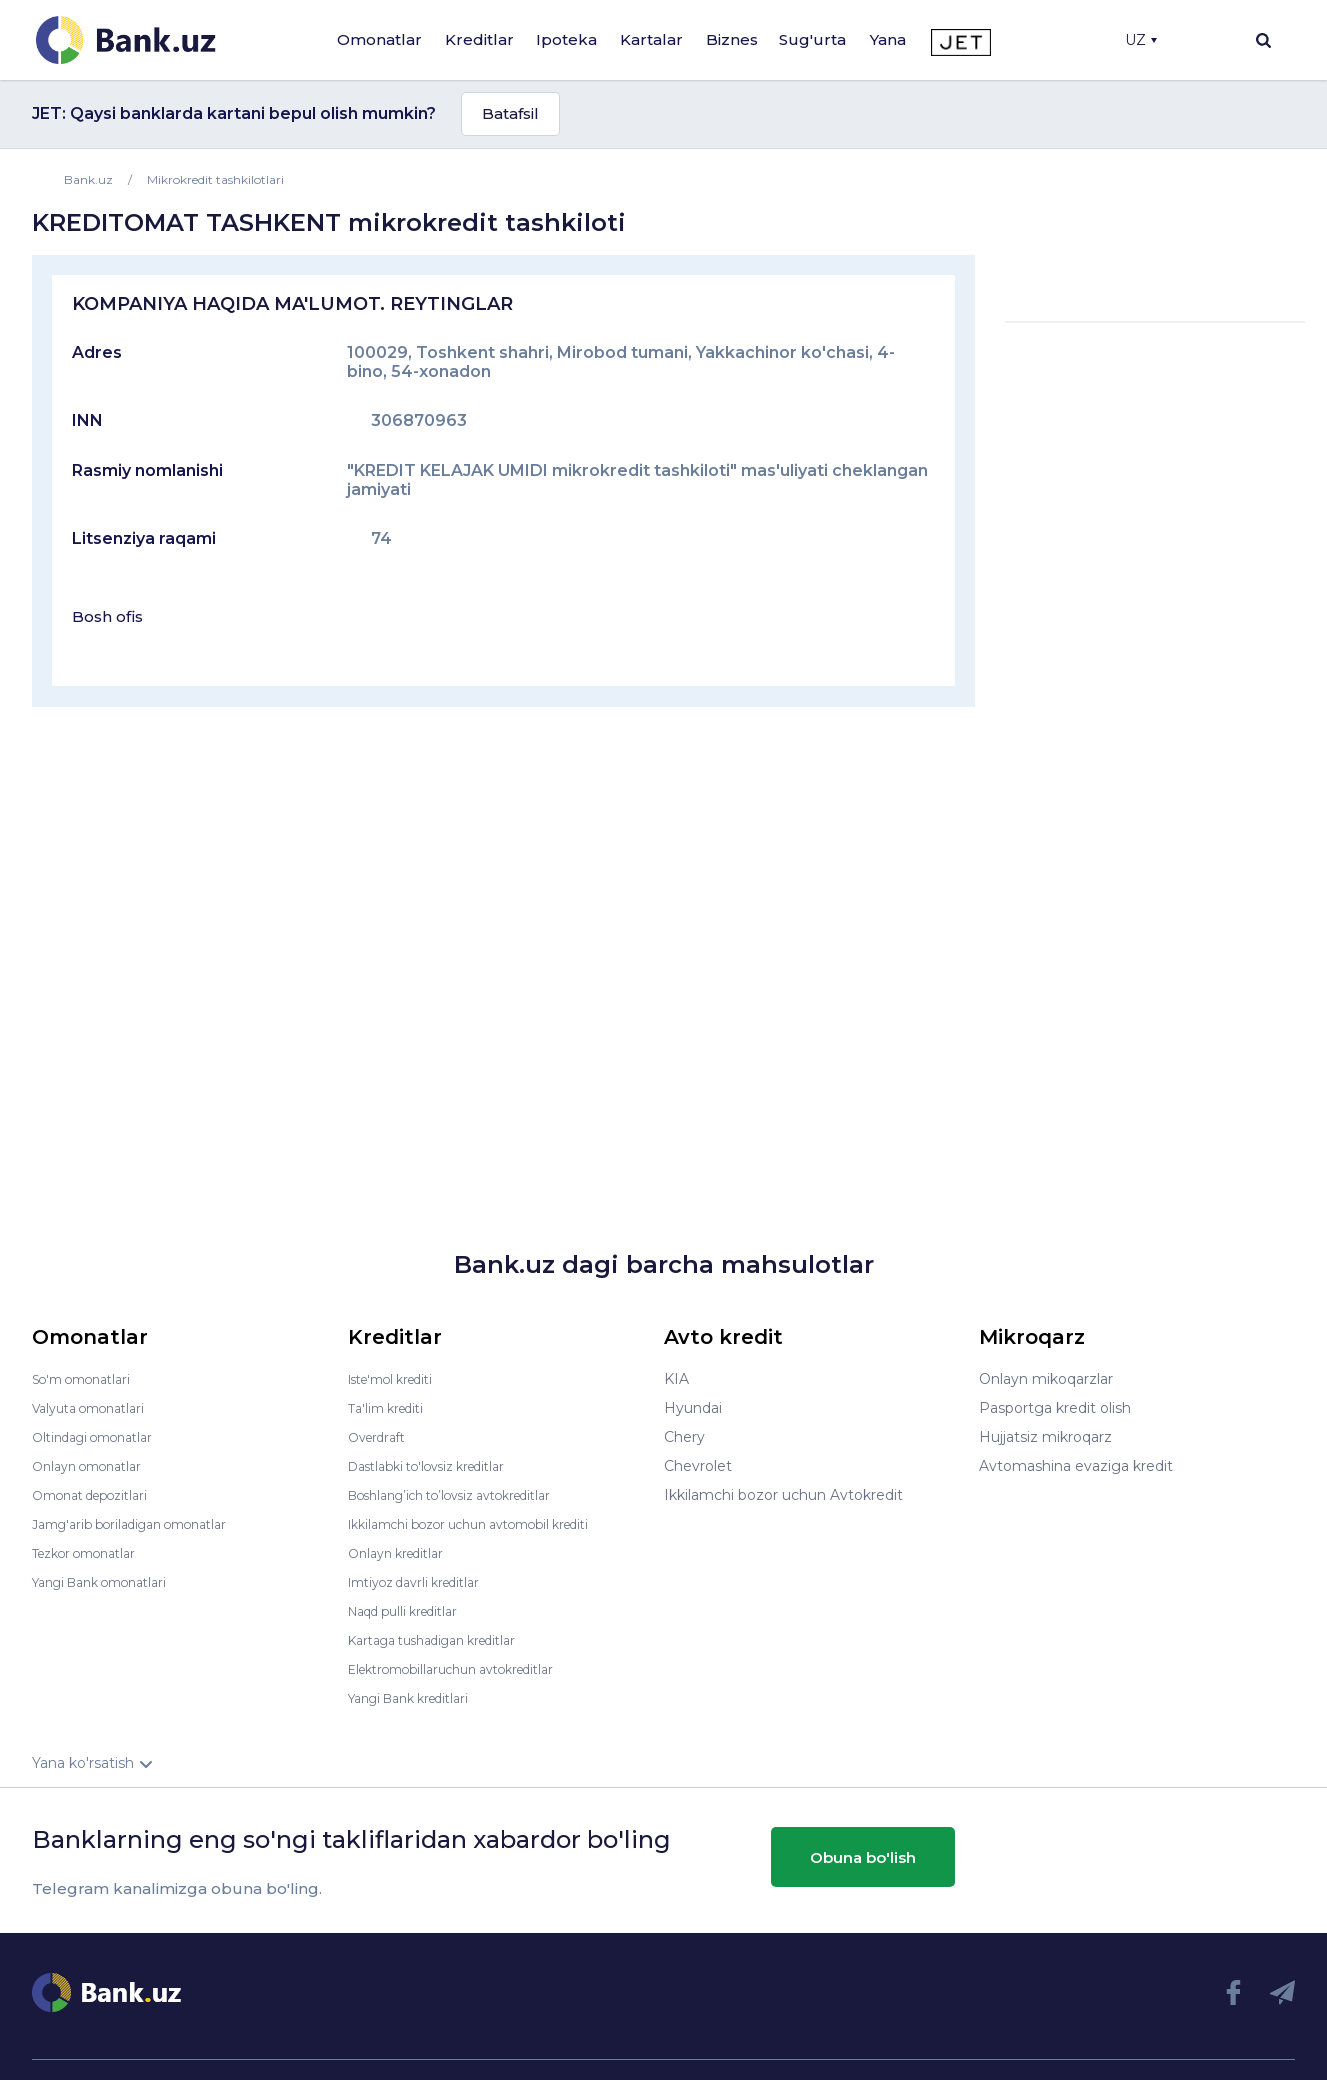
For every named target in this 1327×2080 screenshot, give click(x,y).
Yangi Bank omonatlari (110, 1582)
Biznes (732, 39)
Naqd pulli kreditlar (412, 1611)
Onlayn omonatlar (94, 1466)
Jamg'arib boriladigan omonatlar (144, 1524)
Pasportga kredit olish (1055, 1408)
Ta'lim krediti (391, 1408)
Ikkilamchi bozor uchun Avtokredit (783, 1495)
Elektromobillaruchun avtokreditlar (468, 1669)
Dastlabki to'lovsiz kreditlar (440, 1466)
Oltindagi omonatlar (101, 1437)
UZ (1141, 40)
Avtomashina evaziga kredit (1076, 1466)
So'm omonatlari (89, 1379)
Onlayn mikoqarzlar (1046, 1379)
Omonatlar (379, 39)
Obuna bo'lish (863, 1856)
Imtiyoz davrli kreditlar (425, 1582)
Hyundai (693, 1408)
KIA (676, 1379)
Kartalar (651, 39)
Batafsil (510, 113)
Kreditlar (479, 39)
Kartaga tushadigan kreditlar (446, 1640)
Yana (888, 39)
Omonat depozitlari (99, 1495)
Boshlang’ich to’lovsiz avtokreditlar (468, 1495)
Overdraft (381, 1437)
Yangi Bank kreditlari (418, 1698)
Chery (684, 1437)
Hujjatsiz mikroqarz (1045, 1437)
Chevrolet (698, 1466)
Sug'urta (812, 39)
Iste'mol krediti (400, 1379)
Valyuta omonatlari (97, 1408)
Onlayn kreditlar (402, 1553)
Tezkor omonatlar (93, 1553)
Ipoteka (566, 39)
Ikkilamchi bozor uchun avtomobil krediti (489, 1524)
